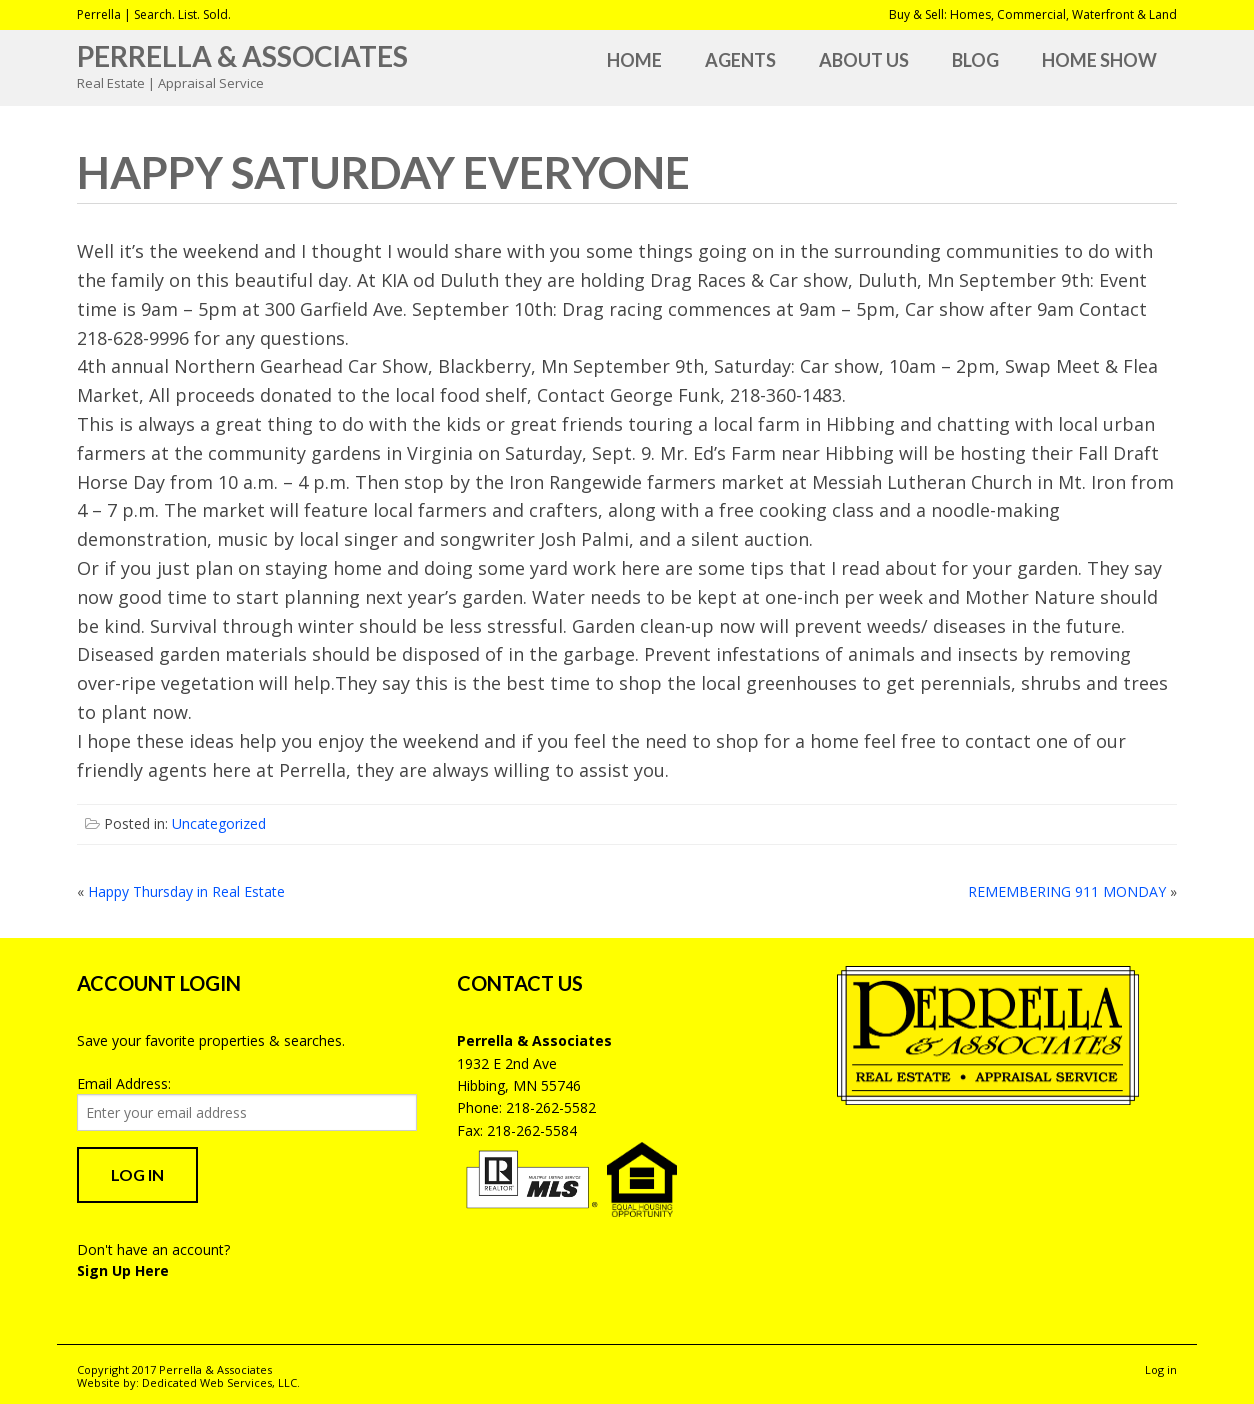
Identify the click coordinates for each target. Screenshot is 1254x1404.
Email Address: (124, 1083)
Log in (1161, 1369)
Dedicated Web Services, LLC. (221, 1382)
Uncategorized (219, 823)
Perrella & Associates (242, 56)
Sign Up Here (123, 1270)
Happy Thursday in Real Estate (186, 891)
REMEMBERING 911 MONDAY (1067, 891)
